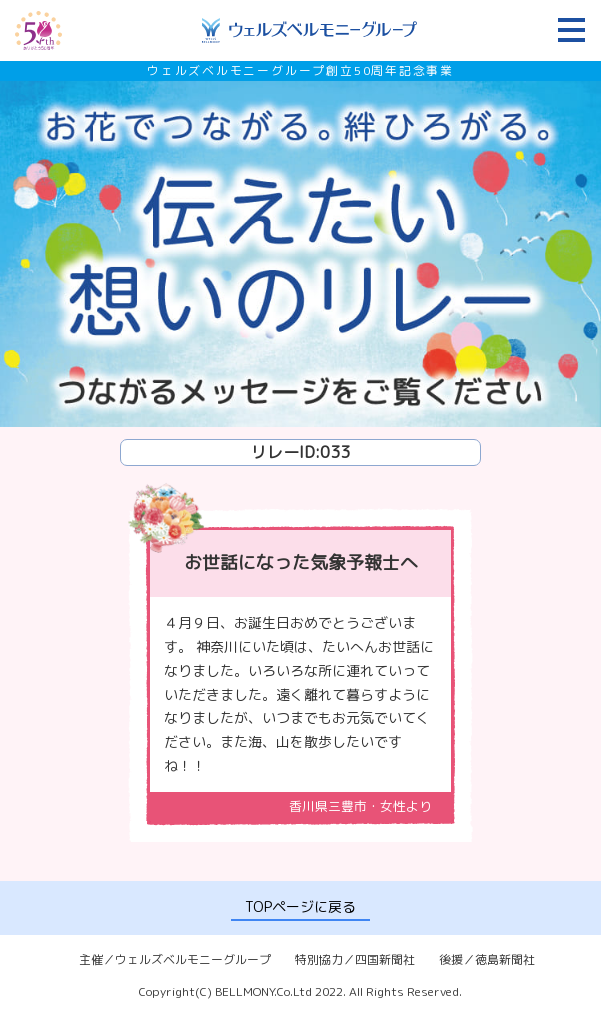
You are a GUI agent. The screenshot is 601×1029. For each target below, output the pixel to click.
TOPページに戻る (300, 906)
